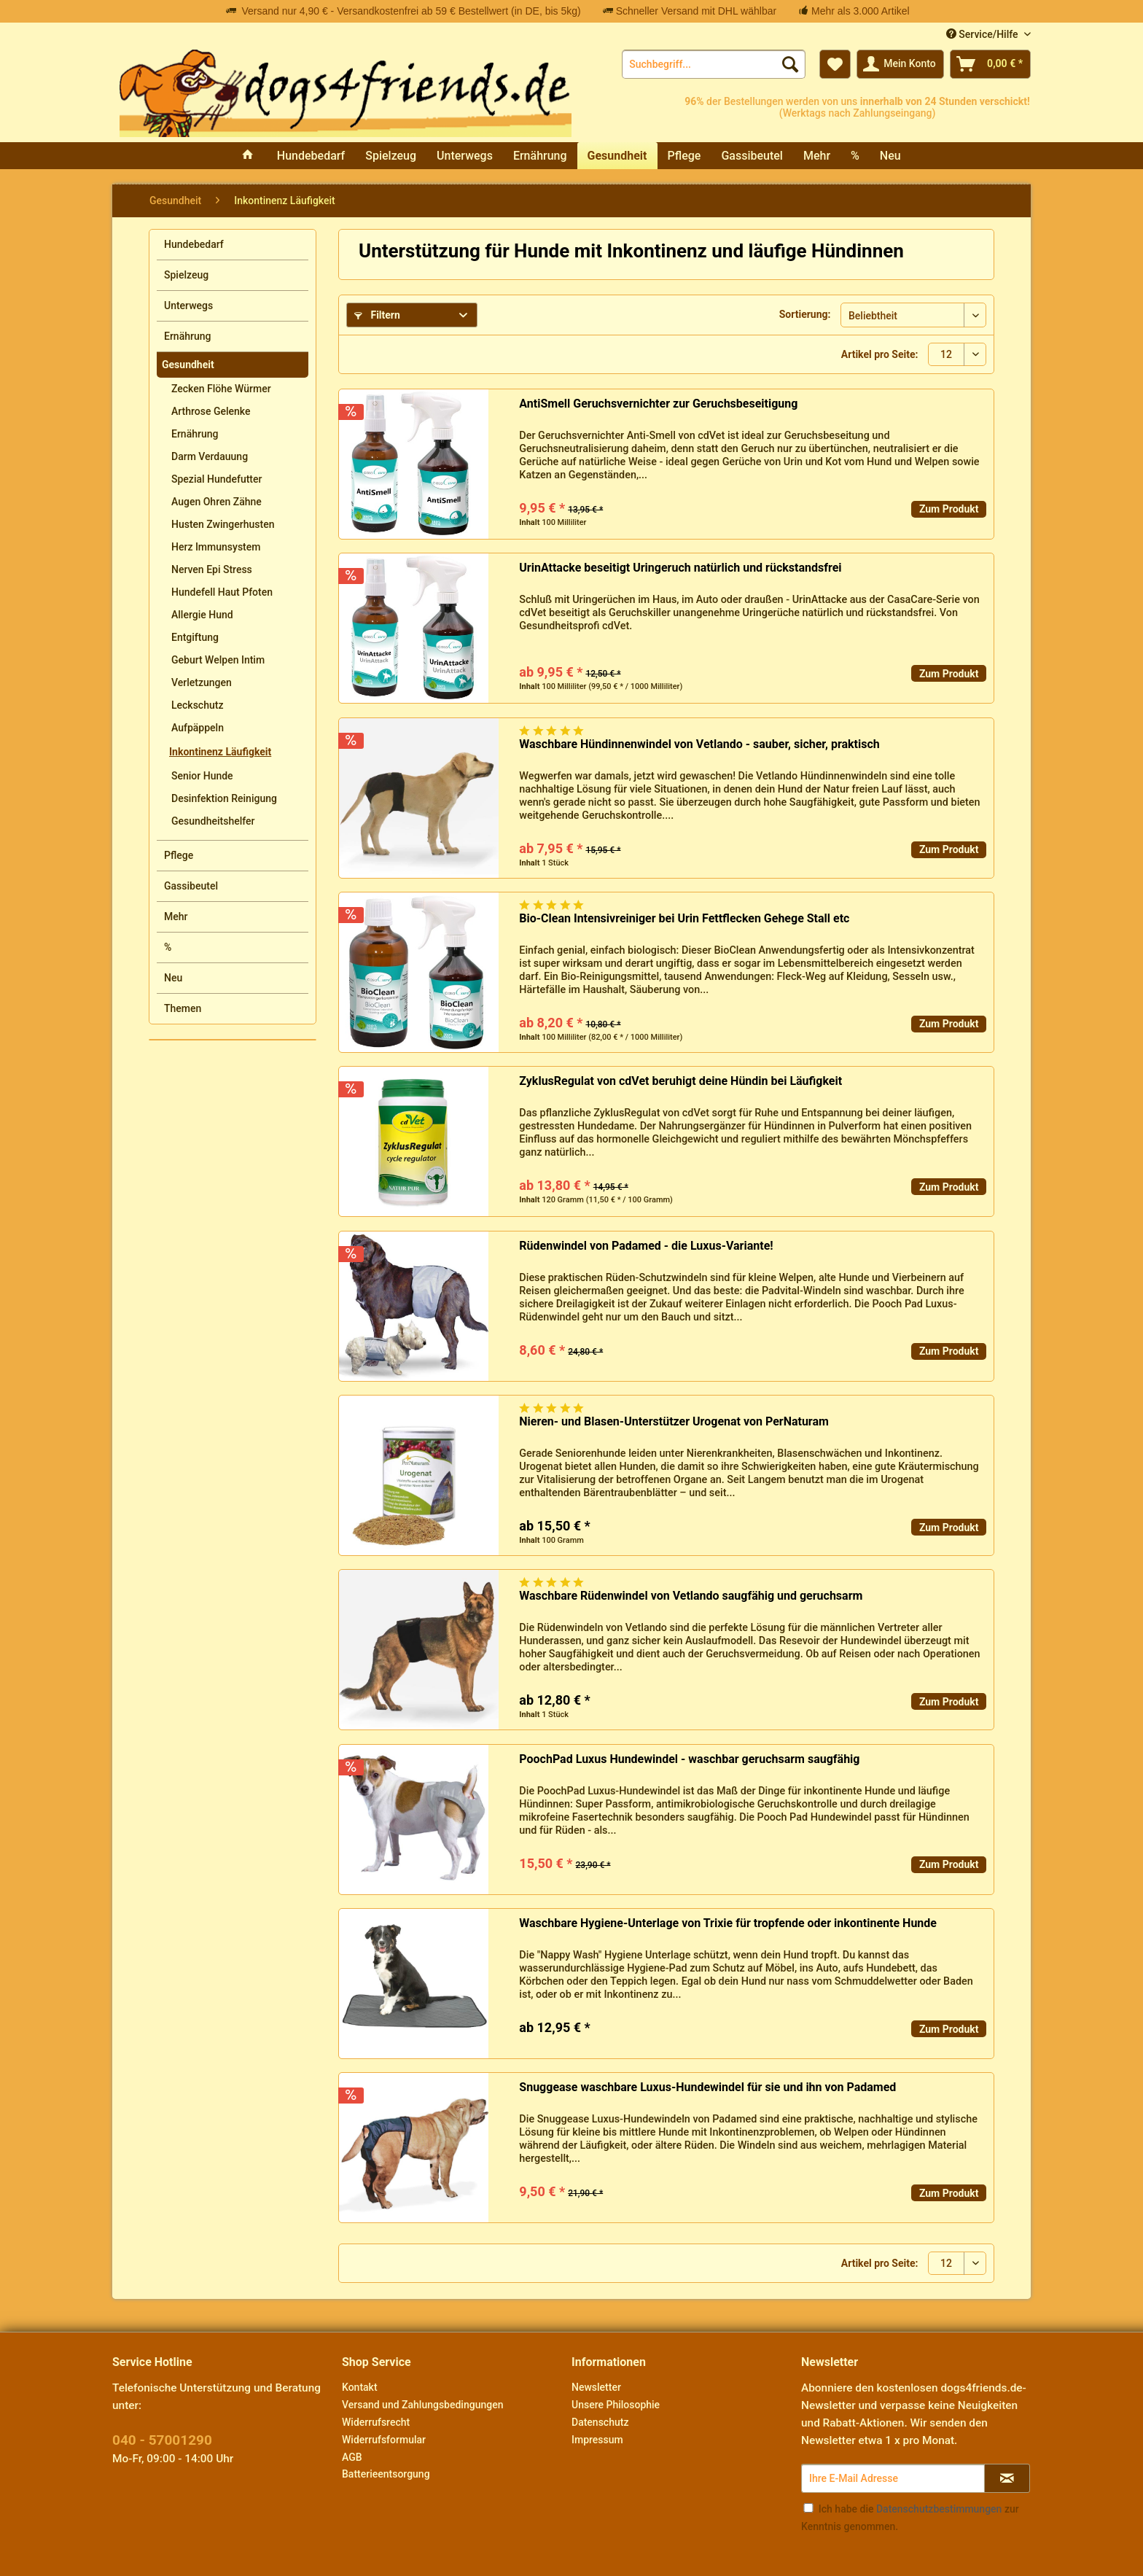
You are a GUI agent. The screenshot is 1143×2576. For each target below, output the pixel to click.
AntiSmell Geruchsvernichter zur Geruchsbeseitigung (658, 403)
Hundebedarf (194, 244)
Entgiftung (195, 637)
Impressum (597, 2439)
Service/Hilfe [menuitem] (983, 34)
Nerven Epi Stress (211, 569)
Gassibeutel (191, 886)
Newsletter (596, 2387)
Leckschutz (197, 705)
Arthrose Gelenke (210, 411)
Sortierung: (805, 314)
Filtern (377, 315)
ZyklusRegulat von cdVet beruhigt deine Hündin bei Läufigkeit (680, 1081)
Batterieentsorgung (386, 2474)
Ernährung (187, 336)
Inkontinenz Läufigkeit (220, 752)
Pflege (178, 855)
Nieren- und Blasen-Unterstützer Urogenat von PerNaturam (674, 1421)
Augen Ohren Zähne (216, 501)
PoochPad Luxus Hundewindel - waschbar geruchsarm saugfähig (689, 1759)
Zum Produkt (949, 509)
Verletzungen (201, 682)
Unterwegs (188, 305)
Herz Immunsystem (215, 547)
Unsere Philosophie (616, 2404)
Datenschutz (600, 2422)
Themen (182, 1008)
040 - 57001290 (162, 2440)
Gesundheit (188, 364)
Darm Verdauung (209, 456)
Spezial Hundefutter (216, 479)
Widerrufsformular (384, 2439)
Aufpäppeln (197, 728)
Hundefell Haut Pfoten (222, 592)
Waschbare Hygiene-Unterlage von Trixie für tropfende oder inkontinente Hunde (728, 1923)
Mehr (175, 916)
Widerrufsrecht (376, 2422)
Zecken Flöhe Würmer (221, 388)
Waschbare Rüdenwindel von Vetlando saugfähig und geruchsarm (690, 1596)
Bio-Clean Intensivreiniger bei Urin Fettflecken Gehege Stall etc (684, 918)
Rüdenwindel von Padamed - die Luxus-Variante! (646, 1246)
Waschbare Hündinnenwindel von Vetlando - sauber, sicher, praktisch (699, 744)
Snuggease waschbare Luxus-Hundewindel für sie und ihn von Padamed (707, 2087)
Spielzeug (186, 275)
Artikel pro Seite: (879, 354)
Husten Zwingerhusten (222, 524)
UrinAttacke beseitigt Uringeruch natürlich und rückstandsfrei (680, 568)
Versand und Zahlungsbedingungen (422, 2404)
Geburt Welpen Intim (218, 660)
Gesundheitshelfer (213, 821)
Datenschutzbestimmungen (939, 2509)
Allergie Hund (202, 614)
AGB (352, 2457)
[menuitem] (713, 64)
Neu (173, 978)
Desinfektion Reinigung (224, 798)
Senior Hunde (202, 776)
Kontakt (360, 2387)
